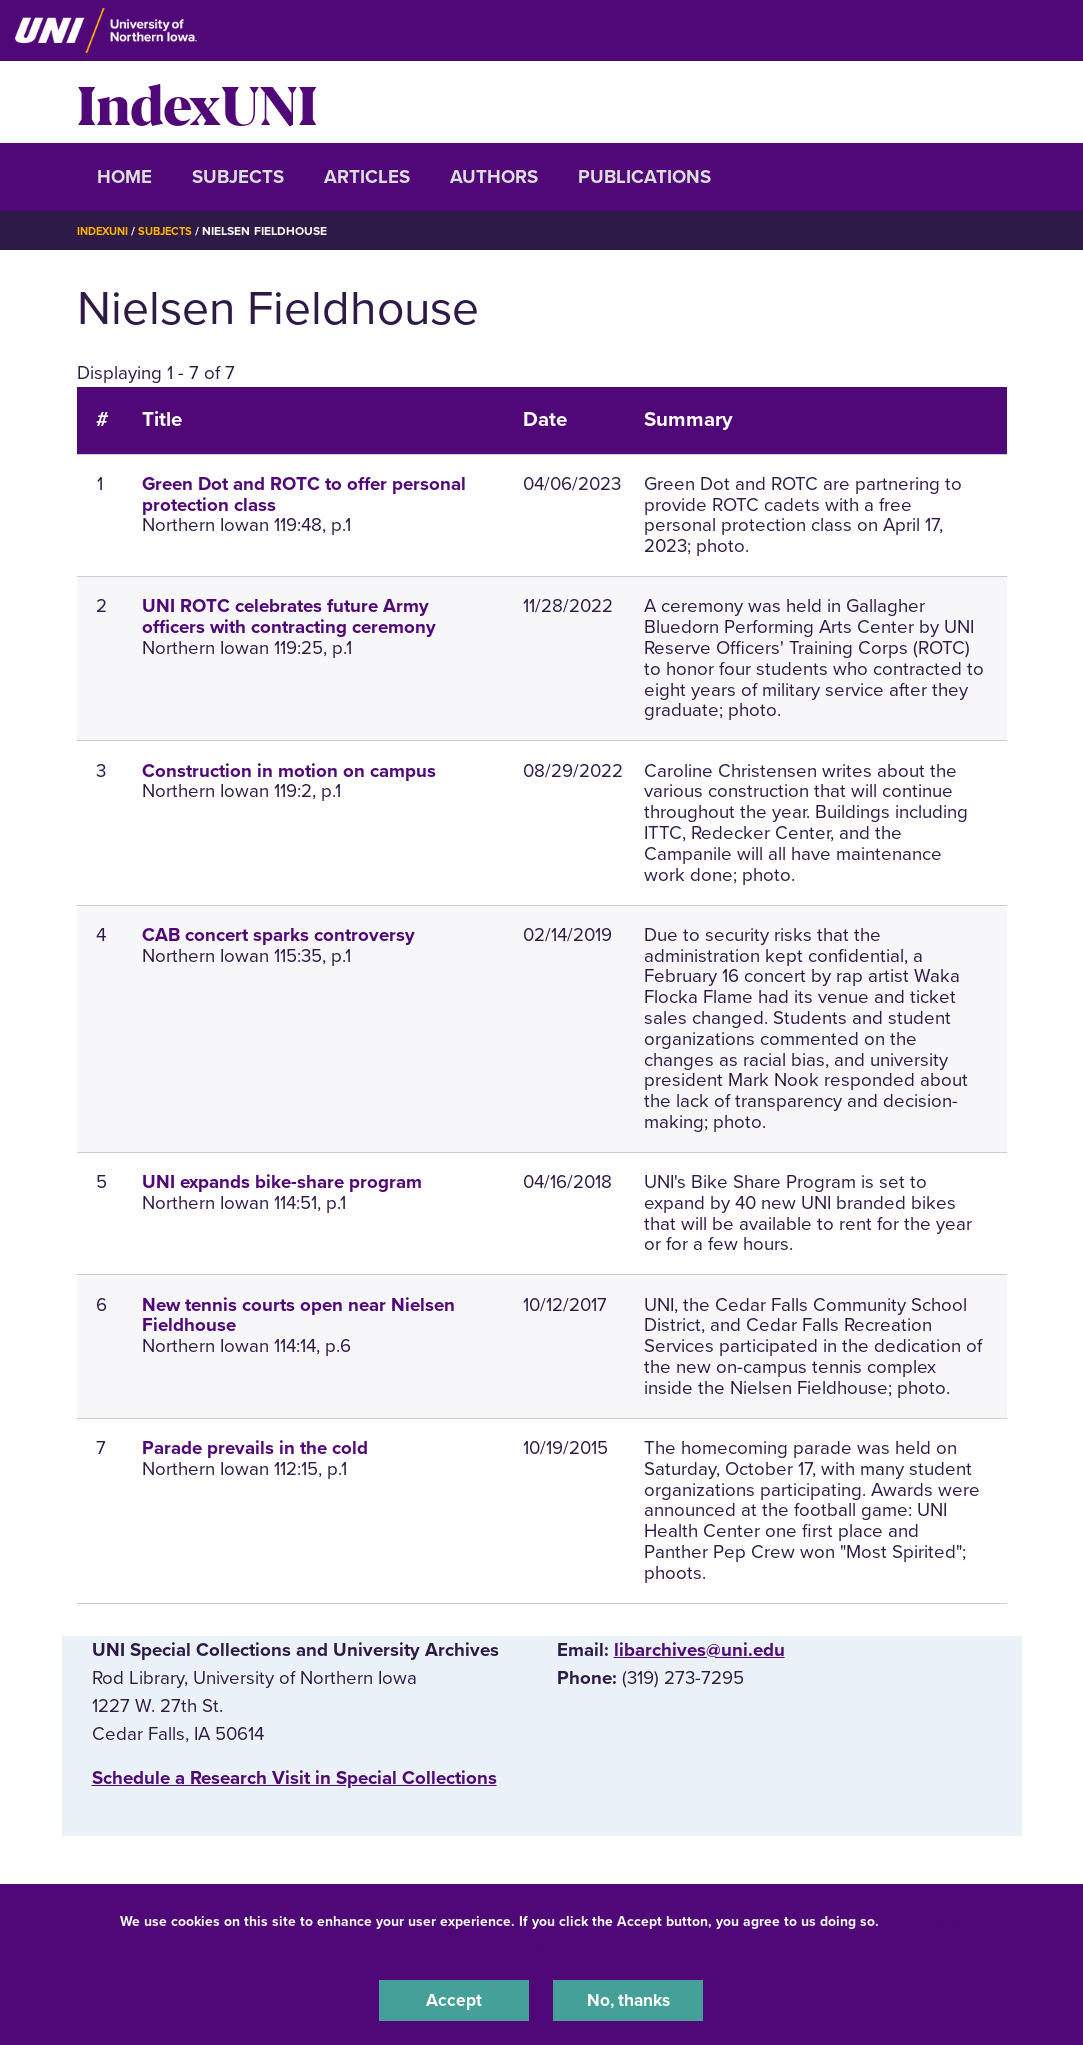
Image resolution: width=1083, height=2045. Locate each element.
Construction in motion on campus (289, 771)
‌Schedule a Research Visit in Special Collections (294, 1778)
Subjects (238, 177)
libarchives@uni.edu (699, 1650)
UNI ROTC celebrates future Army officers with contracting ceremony (289, 616)
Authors (494, 177)
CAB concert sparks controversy (278, 935)
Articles (367, 177)
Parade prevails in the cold (255, 1448)
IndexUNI (197, 102)
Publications (644, 177)
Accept (454, 1999)
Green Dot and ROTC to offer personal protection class (304, 494)
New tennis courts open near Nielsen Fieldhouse (298, 1315)
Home (124, 177)
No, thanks (628, 1999)
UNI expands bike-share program (282, 1182)
